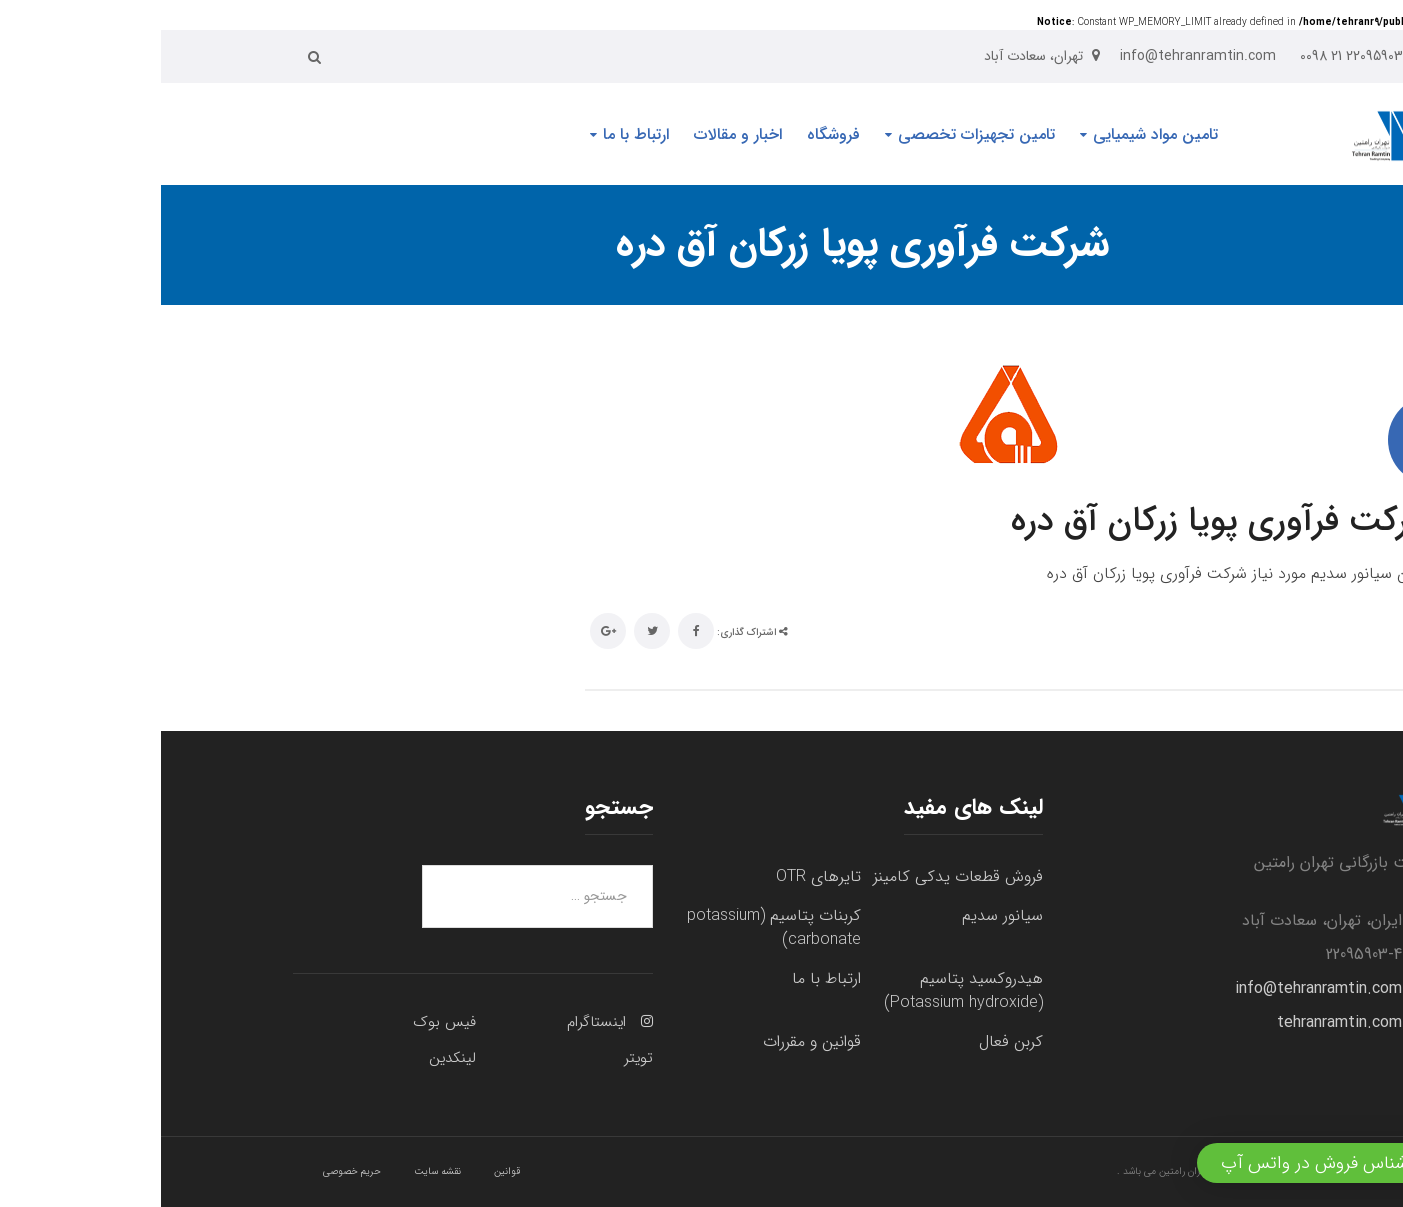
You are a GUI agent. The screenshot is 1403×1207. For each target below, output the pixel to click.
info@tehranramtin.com (1157, 988)
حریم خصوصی (191, 1171)
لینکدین (291, 1058)
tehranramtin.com (1178, 1022)
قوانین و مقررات (651, 1041)
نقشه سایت (276, 1171)
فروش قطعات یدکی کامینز (797, 876)
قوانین (346, 1171)
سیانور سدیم (841, 915)
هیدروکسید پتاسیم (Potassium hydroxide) (802, 990)
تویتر (477, 1058)
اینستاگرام (435, 1022)
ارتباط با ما (665, 978)
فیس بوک (283, 1022)
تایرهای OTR (657, 876)
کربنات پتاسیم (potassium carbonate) (613, 927)
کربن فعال (850, 1041)
